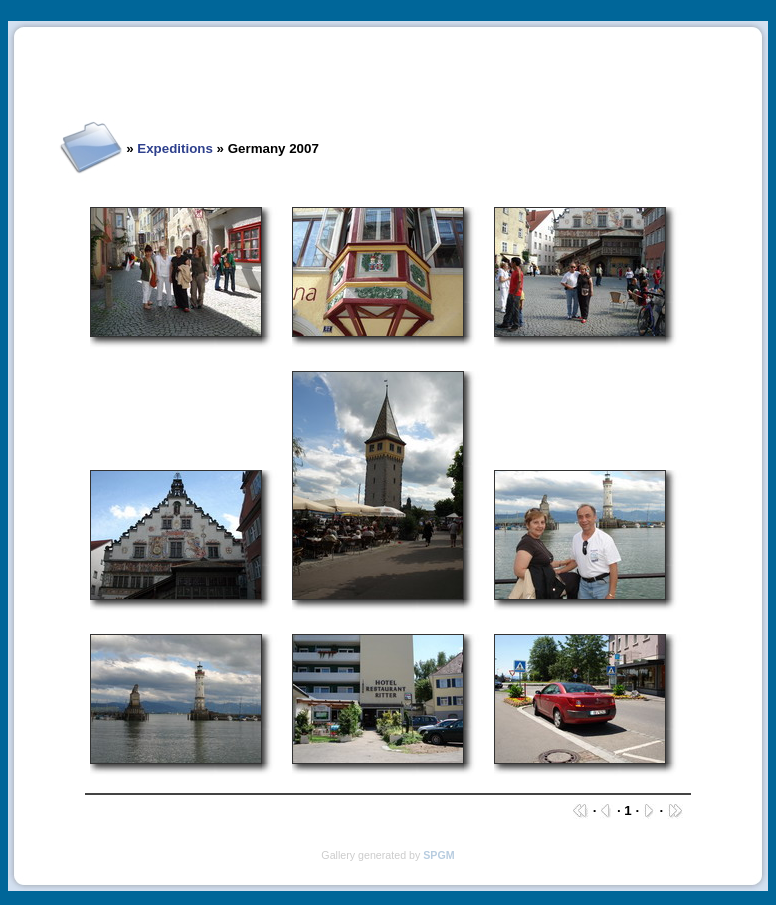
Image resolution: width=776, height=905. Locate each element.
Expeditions (175, 148)
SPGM (438, 855)
